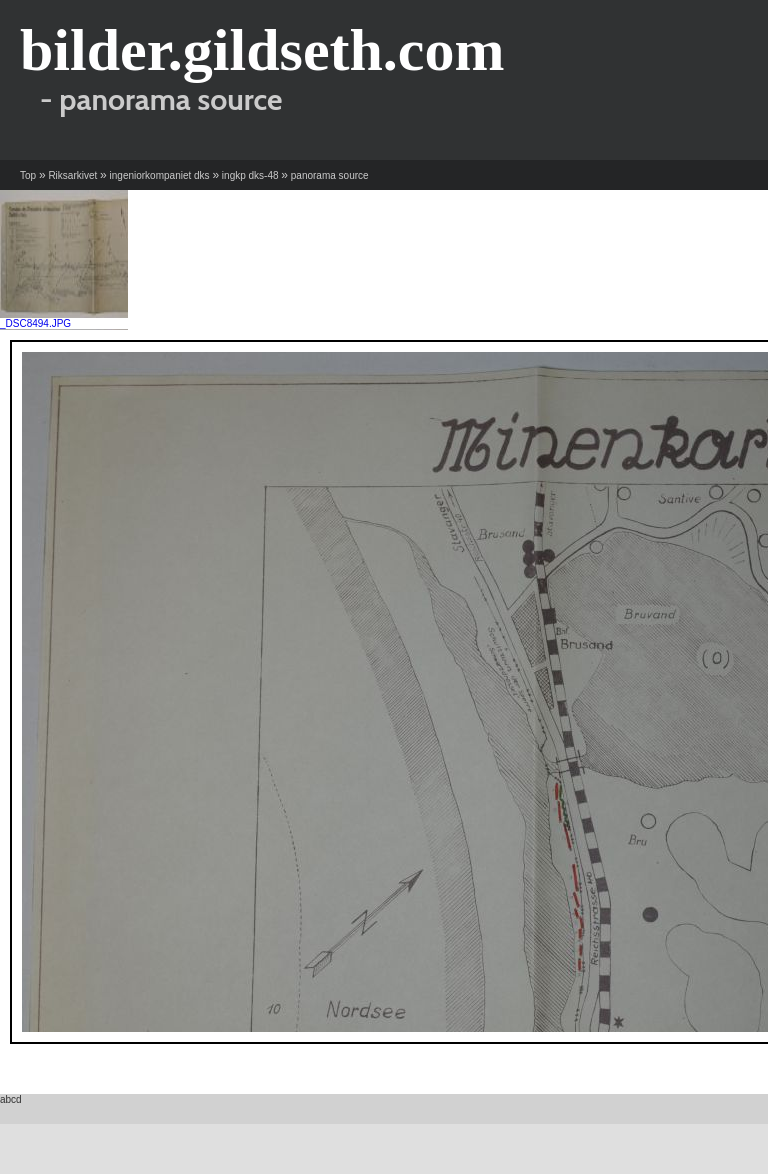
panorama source (330, 175)
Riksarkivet (72, 175)
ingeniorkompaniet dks (160, 175)
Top (28, 175)
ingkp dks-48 (250, 175)
